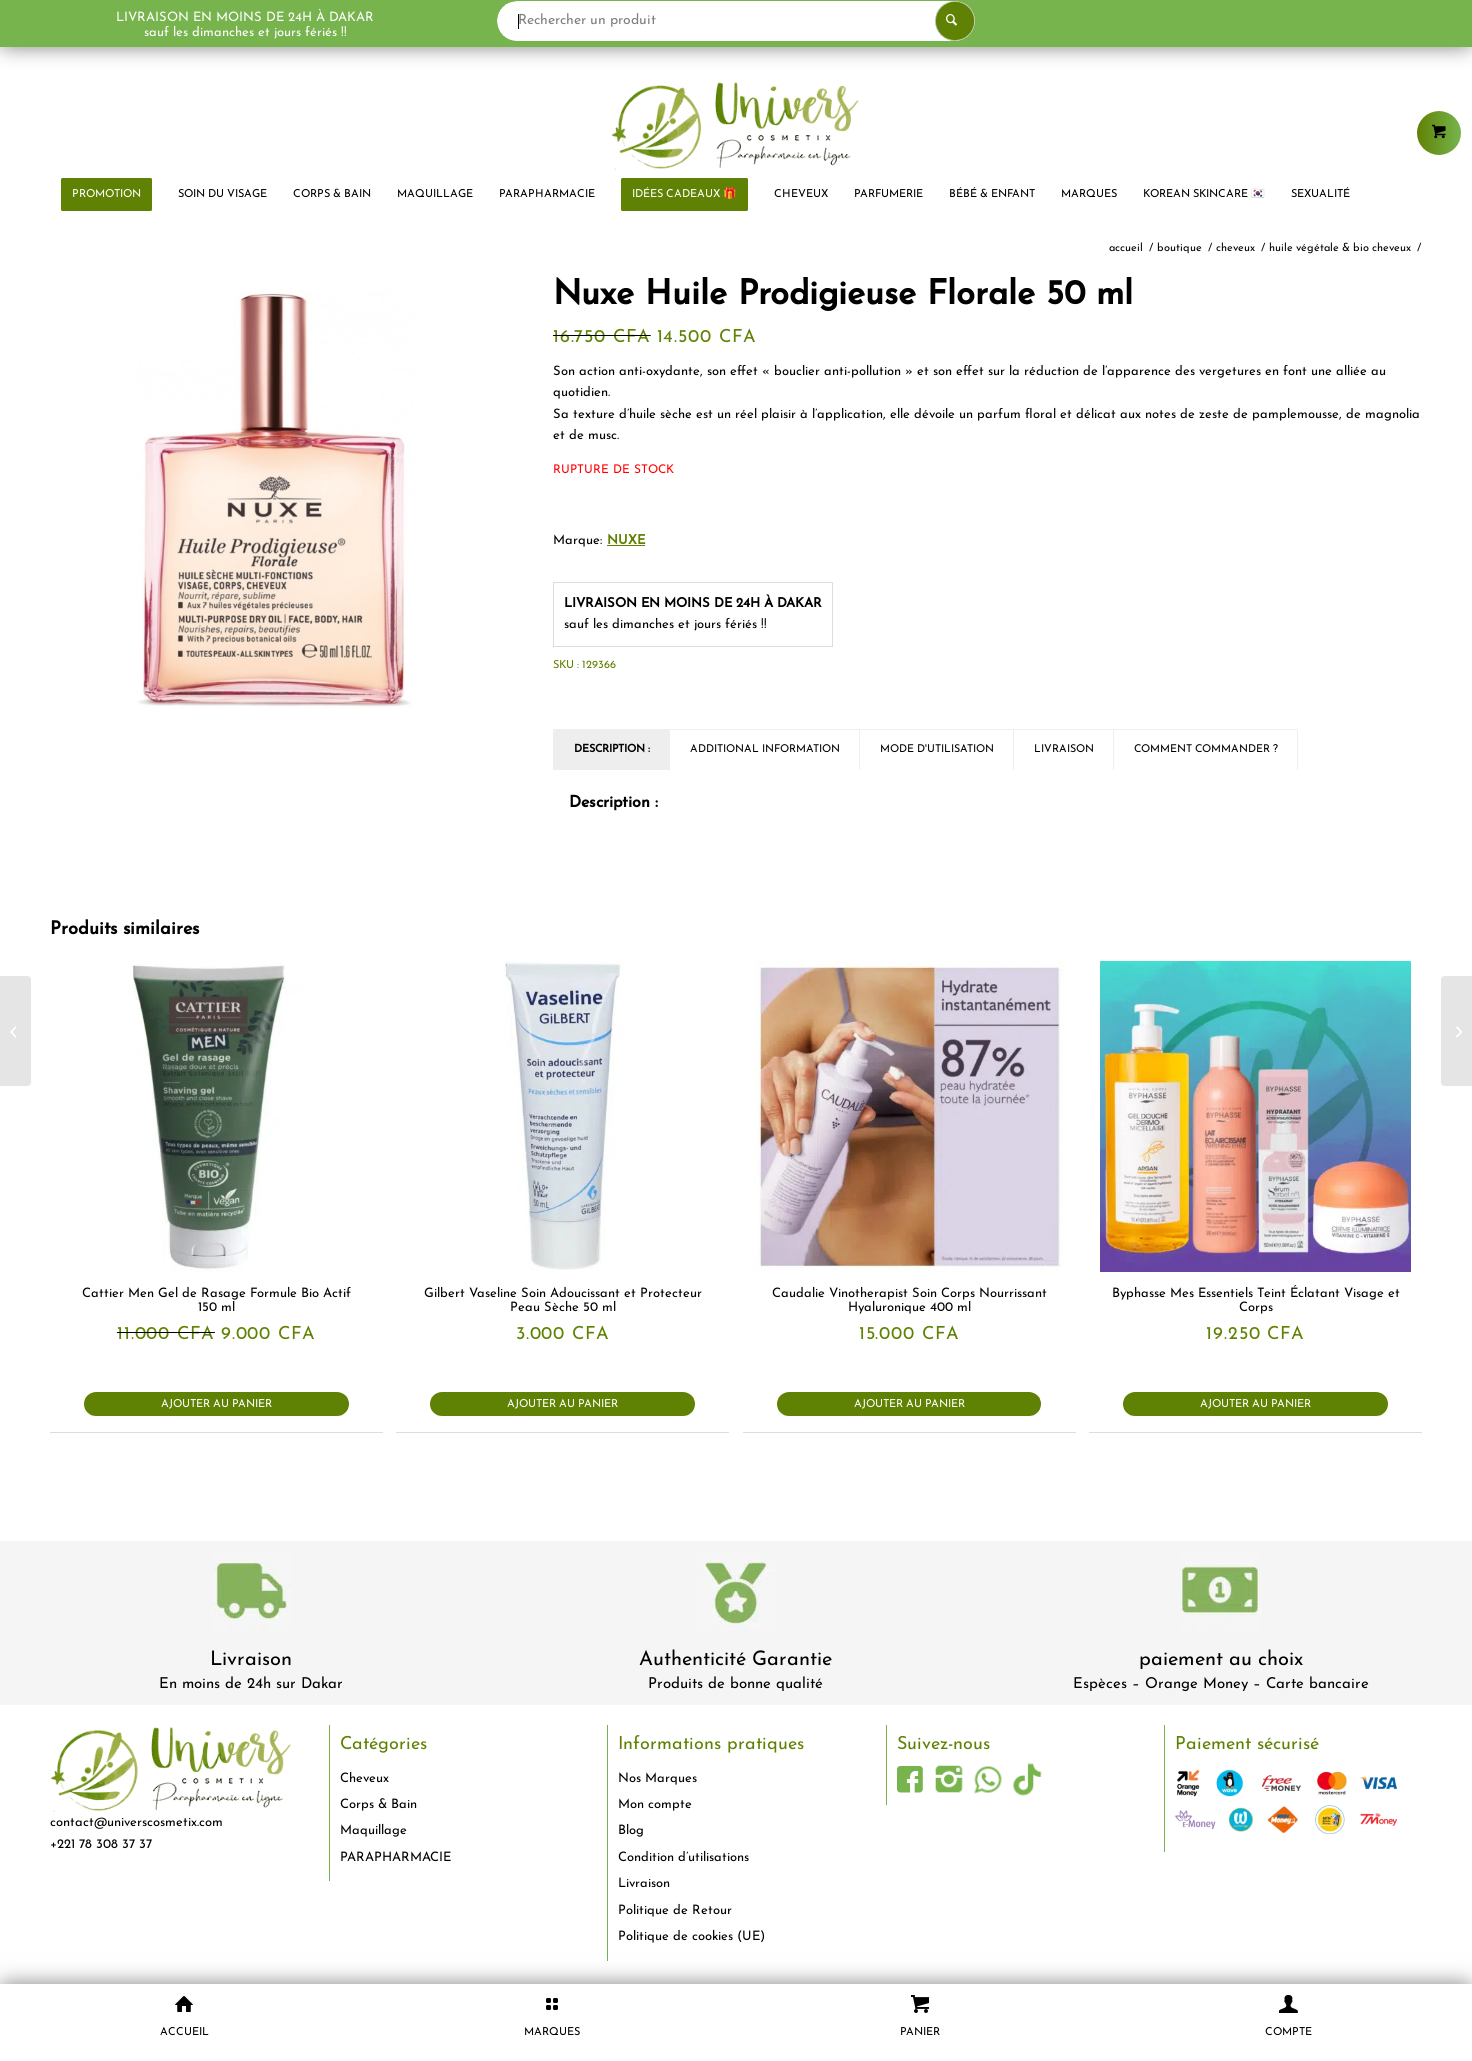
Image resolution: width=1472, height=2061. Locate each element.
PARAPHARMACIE (395, 1857)
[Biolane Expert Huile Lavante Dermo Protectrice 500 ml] (15, 1031)
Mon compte (655, 1804)
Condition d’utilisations (683, 1857)
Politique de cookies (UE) (691, 1936)
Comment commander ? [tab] (1206, 749)
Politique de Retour (675, 1910)
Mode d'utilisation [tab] (937, 749)
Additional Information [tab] (765, 749)
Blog (631, 1830)
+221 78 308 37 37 (101, 1844)
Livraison (251, 1660)
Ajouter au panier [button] (216, 1404)
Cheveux (364, 1778)
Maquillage (373, 1830)
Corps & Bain (378, 1804)
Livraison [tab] (1064, 749)
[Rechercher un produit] (736, 21)
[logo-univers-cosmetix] (736, 125)
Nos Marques (657, 1778)
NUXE (626, 540)
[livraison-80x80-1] (251, 1594)
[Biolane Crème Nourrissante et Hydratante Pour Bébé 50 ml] (1456, 1031)
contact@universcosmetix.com (136, 1822)
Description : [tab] (612, 749)
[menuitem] (106, 195)
